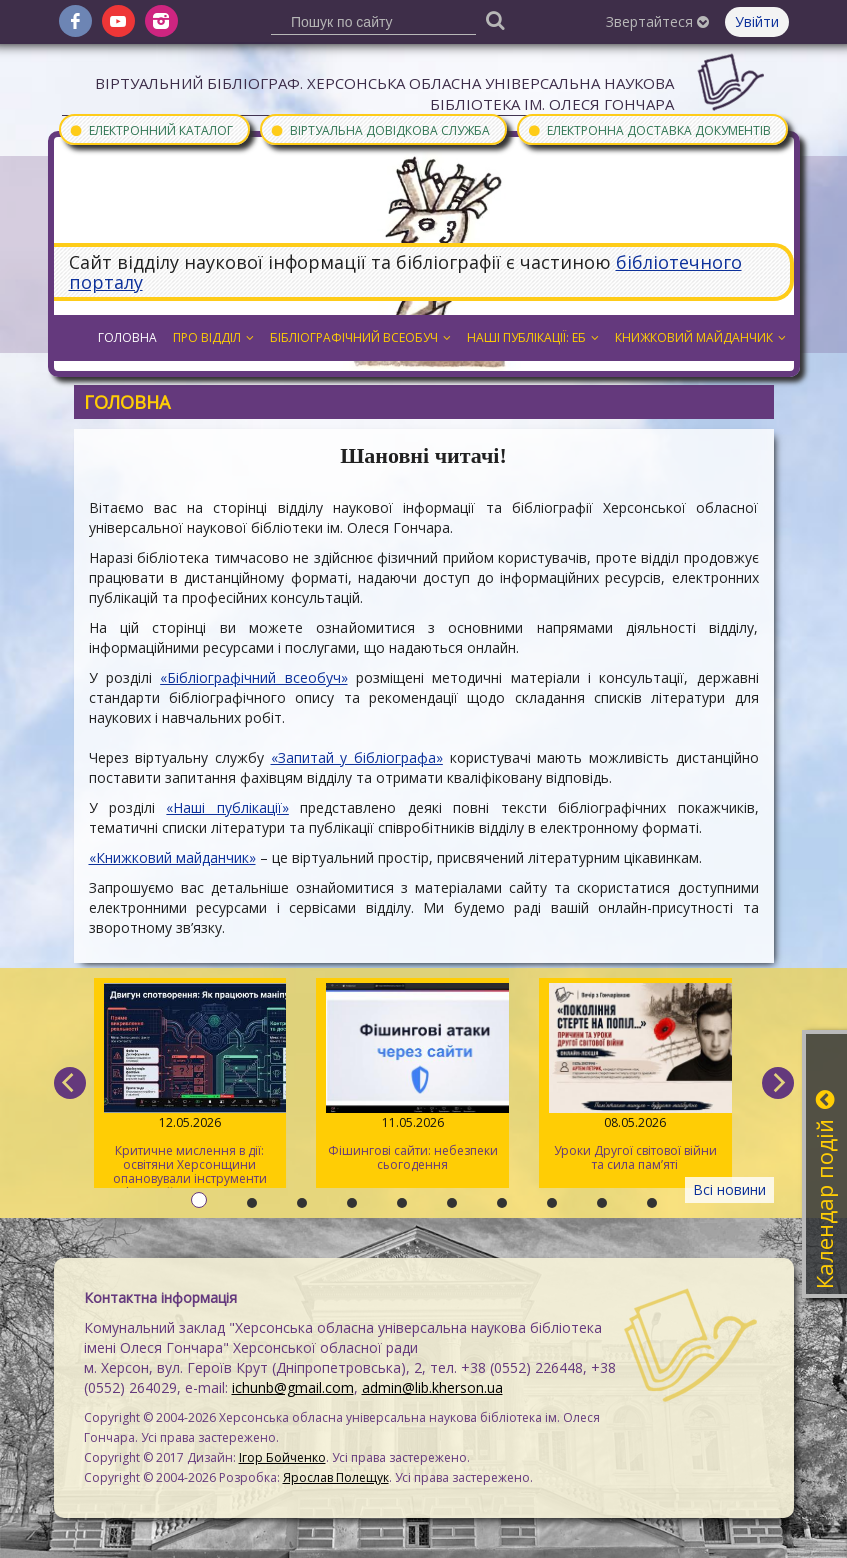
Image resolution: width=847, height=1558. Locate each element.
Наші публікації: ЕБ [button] (533, 337)
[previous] (70, 1083)
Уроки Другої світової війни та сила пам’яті (635, 1078)
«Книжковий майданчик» (172, 857)
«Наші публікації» (227, 807)
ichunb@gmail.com (293, 1387)
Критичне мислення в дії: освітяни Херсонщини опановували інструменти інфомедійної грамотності (190, 1085)
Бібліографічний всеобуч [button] (360, 337)
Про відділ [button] (213, 337)
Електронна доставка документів (649, 129)
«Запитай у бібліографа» (357, 757)
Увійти (757, 21)
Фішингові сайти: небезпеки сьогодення (412, 1078)
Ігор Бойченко (282, 1457)
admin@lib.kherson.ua (432, 1387)
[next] (778, 1083)
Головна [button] (127, 337)
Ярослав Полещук (336, 1477)
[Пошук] (495, 19)
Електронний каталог (151, 129)
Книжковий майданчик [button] (700, 337)
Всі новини (729, 1189)
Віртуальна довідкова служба (380, 129)
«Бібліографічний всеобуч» (253, 677)
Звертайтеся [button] (657, 21)
